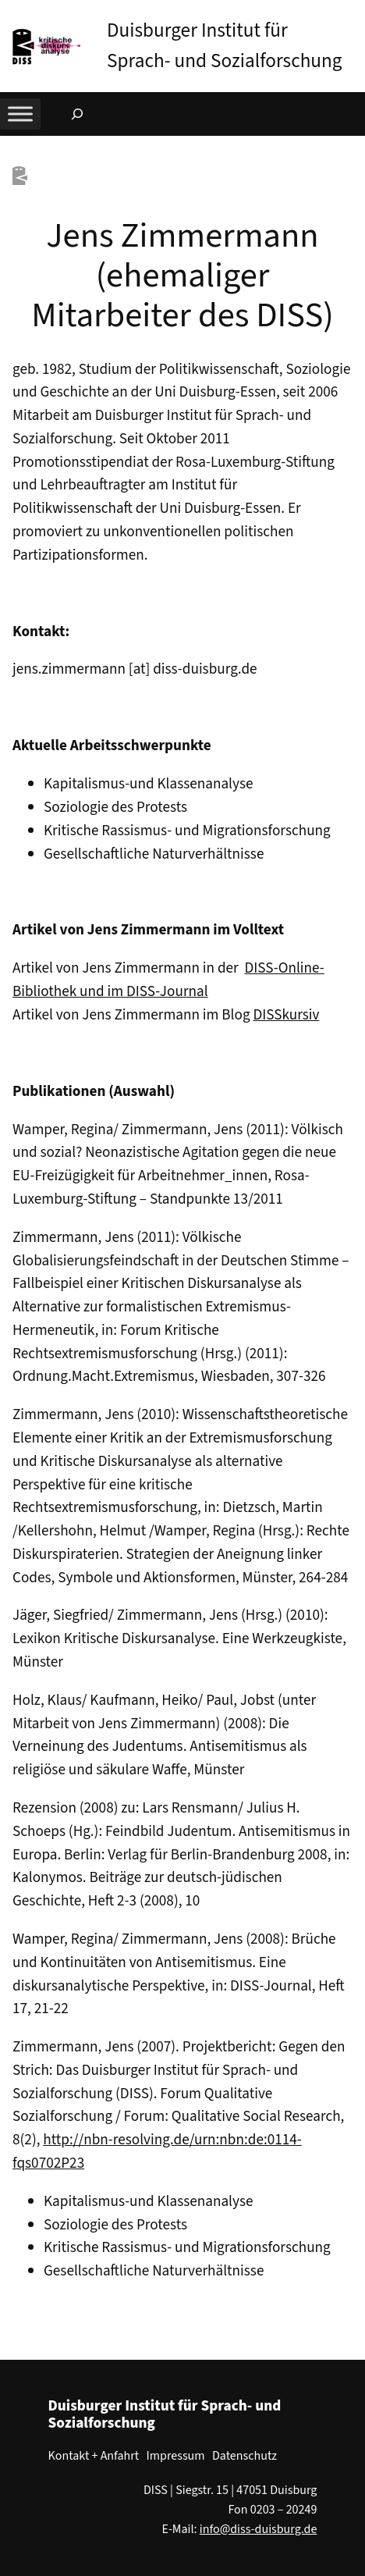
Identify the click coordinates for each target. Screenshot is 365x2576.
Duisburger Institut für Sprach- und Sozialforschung (165, 2414)
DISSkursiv (286, 1015)
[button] (353, 15)
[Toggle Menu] (20, 114)
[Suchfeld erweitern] (77, 114)
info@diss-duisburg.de (258, 2529)
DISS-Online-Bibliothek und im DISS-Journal (168, 979)
